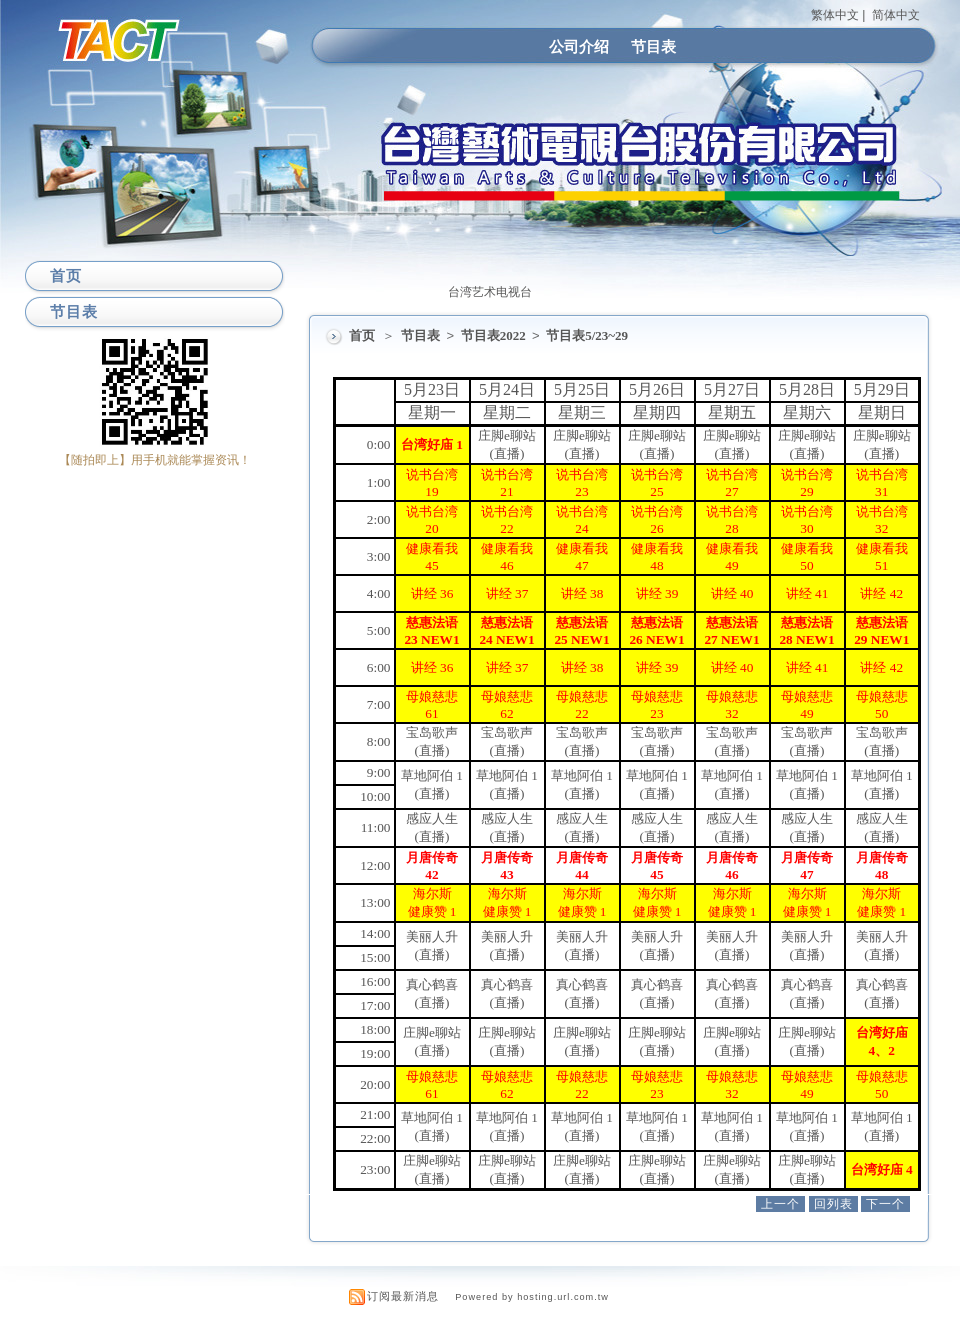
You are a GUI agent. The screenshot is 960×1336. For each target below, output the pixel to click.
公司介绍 (579, 46)
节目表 (653, 46)
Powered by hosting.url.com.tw (532, 1297)
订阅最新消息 (403, 1296)
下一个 (885, 1204)
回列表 (833, 1204)
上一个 (780, 1204)
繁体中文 (835, 15)
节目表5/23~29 (587, 335)
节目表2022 (495, 335)
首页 (362, 335)
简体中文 (896, 15)
